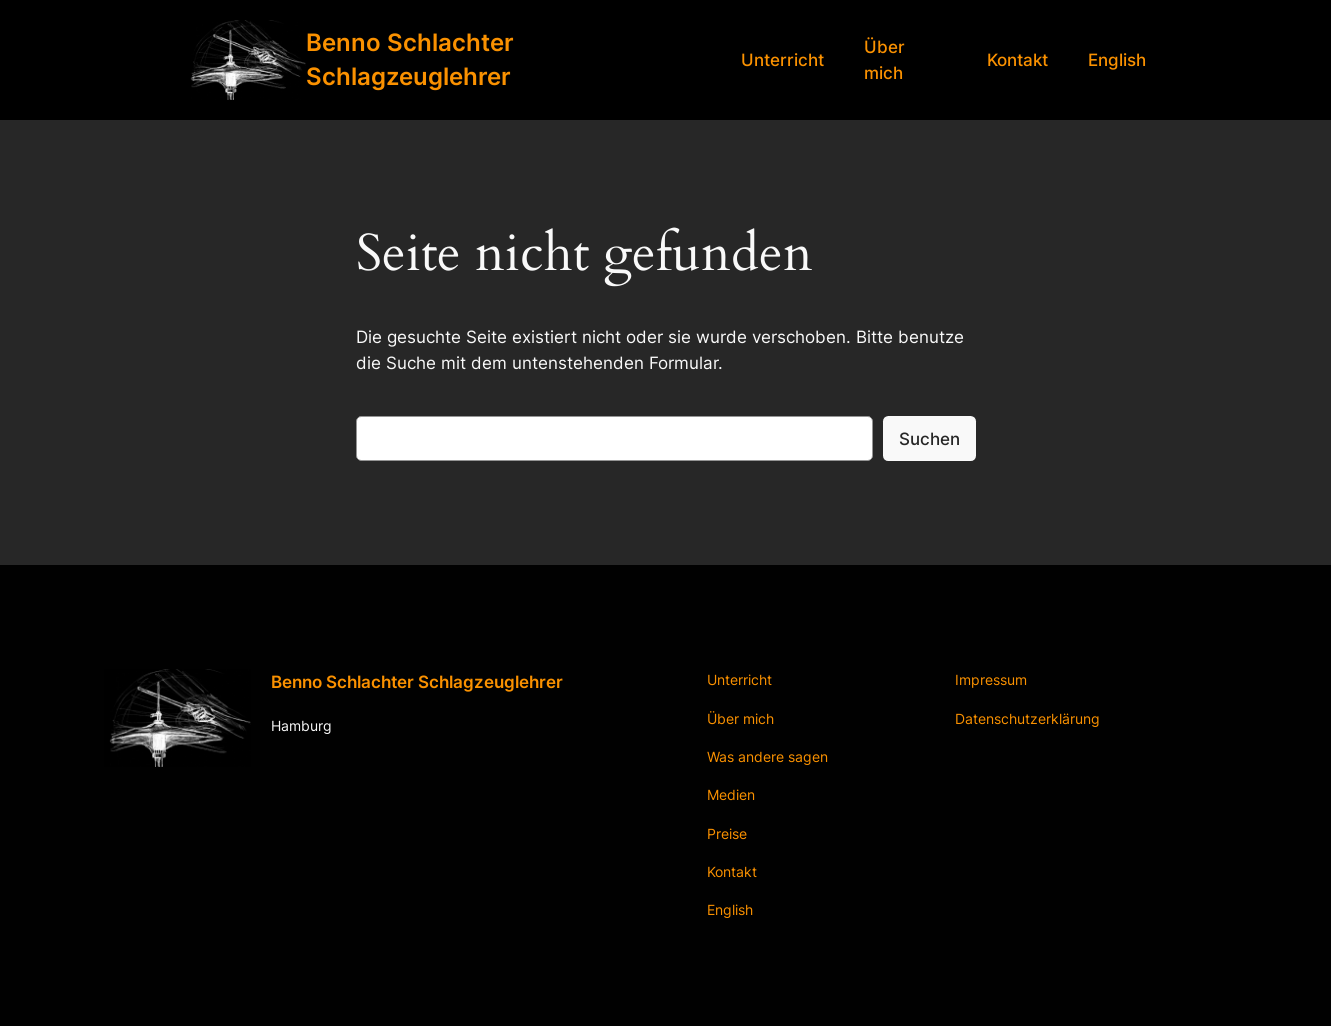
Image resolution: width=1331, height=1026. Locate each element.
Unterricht (782, 60)
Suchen (929, 439)
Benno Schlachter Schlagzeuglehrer (417, 682)
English (1117, 60)
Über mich (884, 60)
